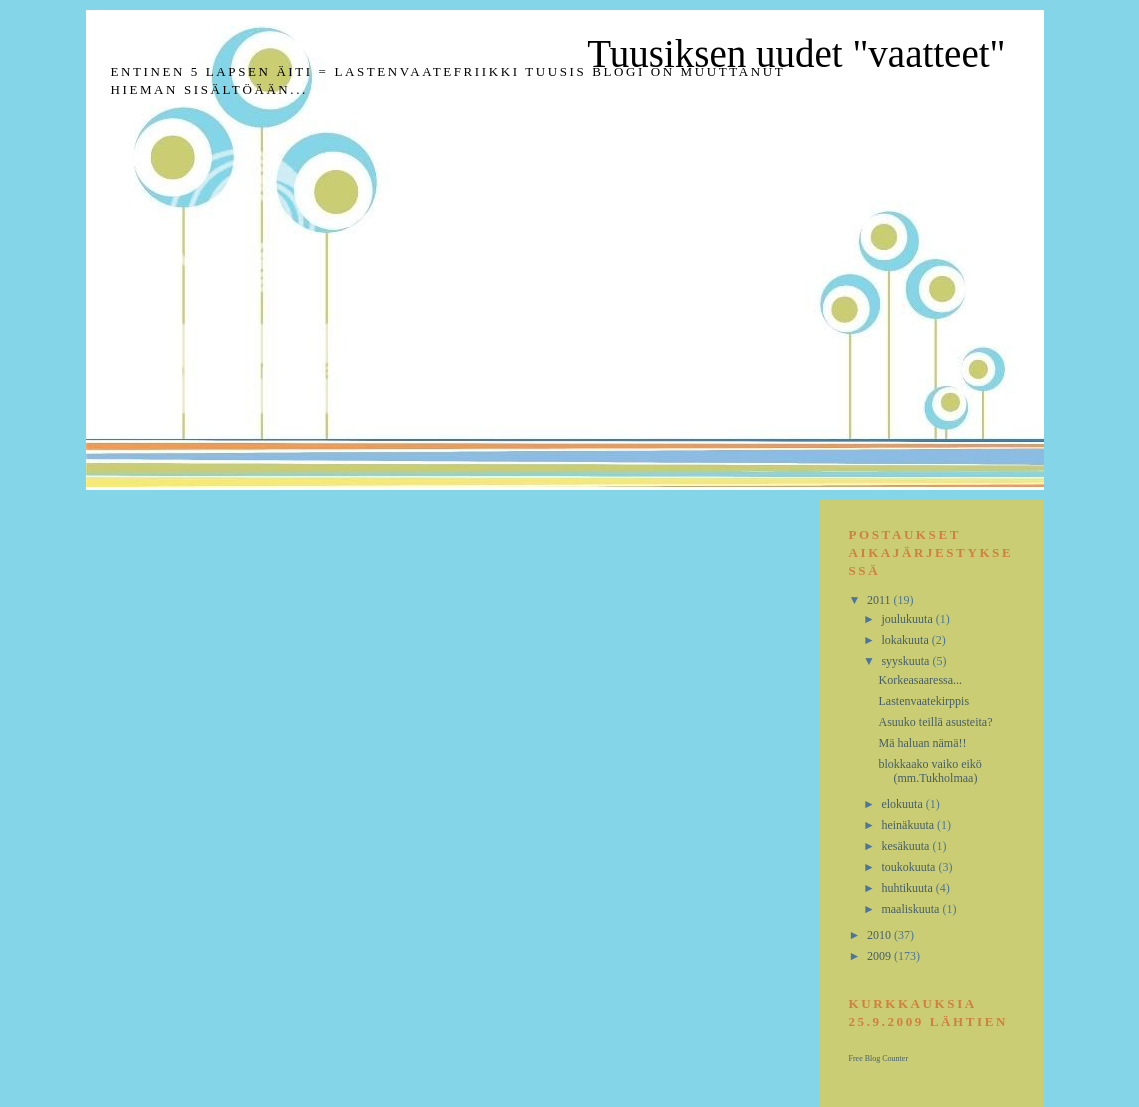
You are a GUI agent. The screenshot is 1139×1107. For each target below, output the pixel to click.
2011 (880, 600)
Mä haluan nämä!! (922, 743)
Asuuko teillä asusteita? (935, 722)
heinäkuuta (909, 825)
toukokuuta (909, 867)
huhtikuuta (908, 888)
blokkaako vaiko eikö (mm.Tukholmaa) (929, 771)
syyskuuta (906, 661)
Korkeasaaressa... (920, 680)
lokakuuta (906, 640)
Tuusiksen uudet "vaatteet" (796, 53)
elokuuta (903, 804)
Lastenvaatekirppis (923, 701)
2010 (880, 935)
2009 (880, 956)
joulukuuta (908, 619)
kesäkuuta (906, 846)
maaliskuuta (911, 909)
